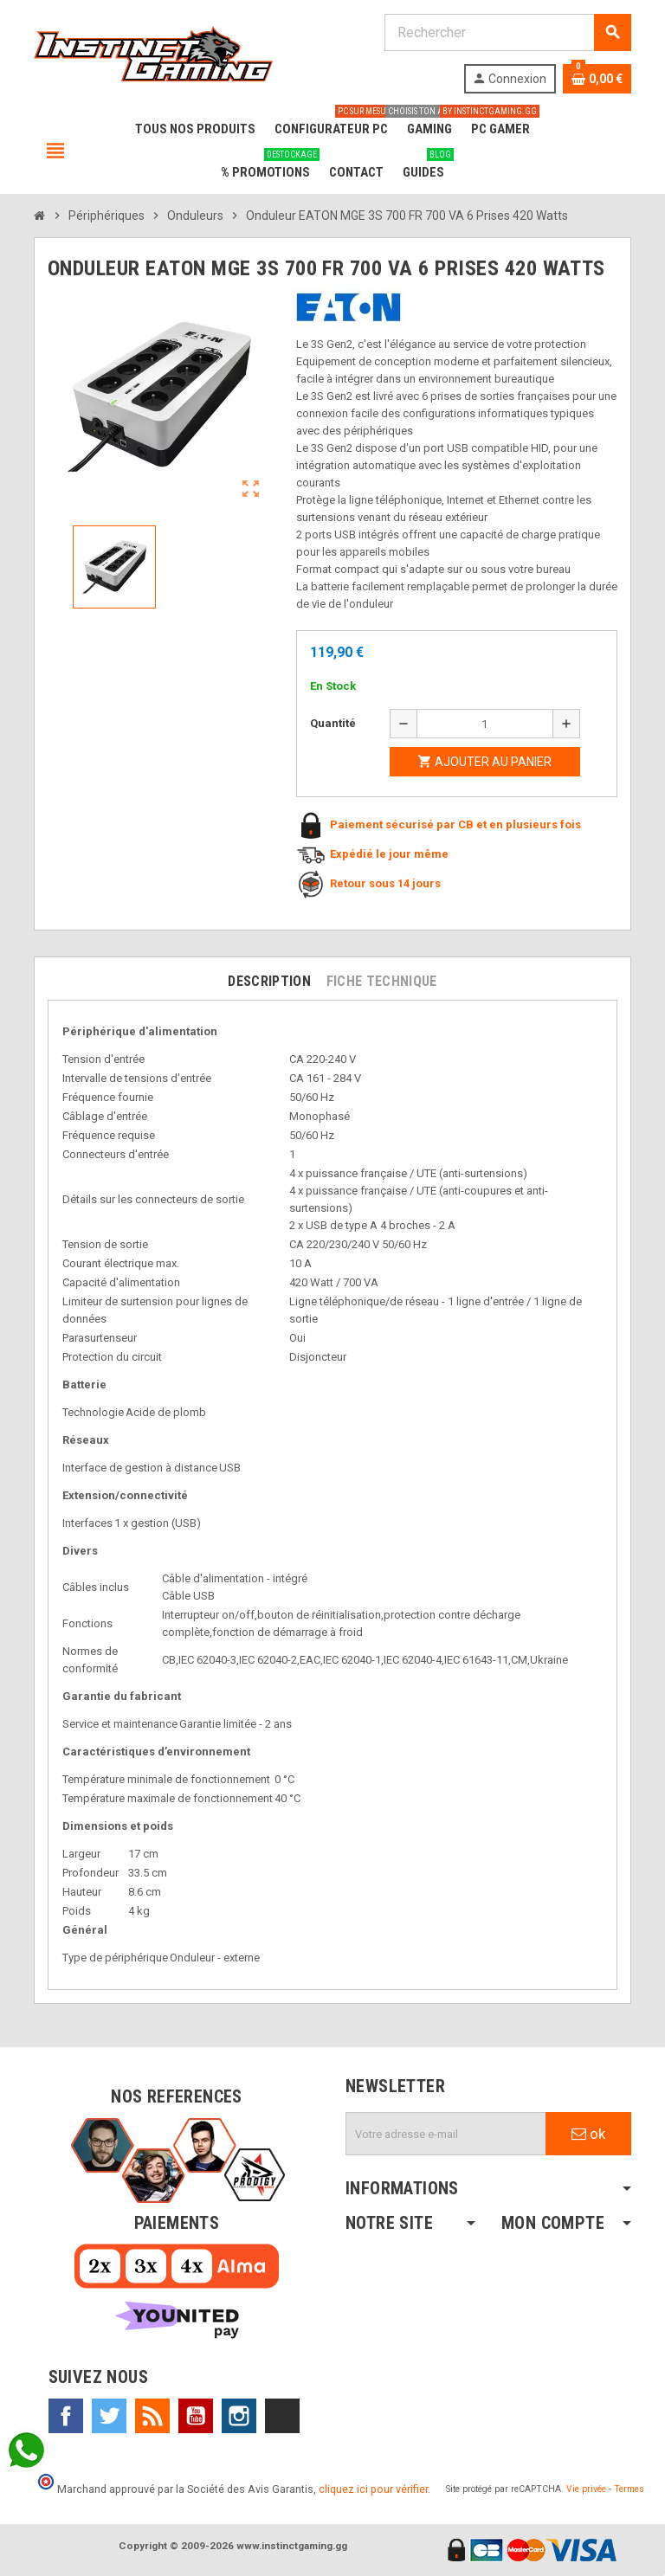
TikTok (282, 2416)
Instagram (239, 2416)
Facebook (65, 2416)
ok (588, 2133)
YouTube (195, 2416)
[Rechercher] (507, 32)
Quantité (333, 723)
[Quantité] (484, 723)
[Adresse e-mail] (445, 2133)
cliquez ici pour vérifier (373, 2489)
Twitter (109, 2416)
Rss (152, 2416)
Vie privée (586, 2489)
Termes (629, 2489)
